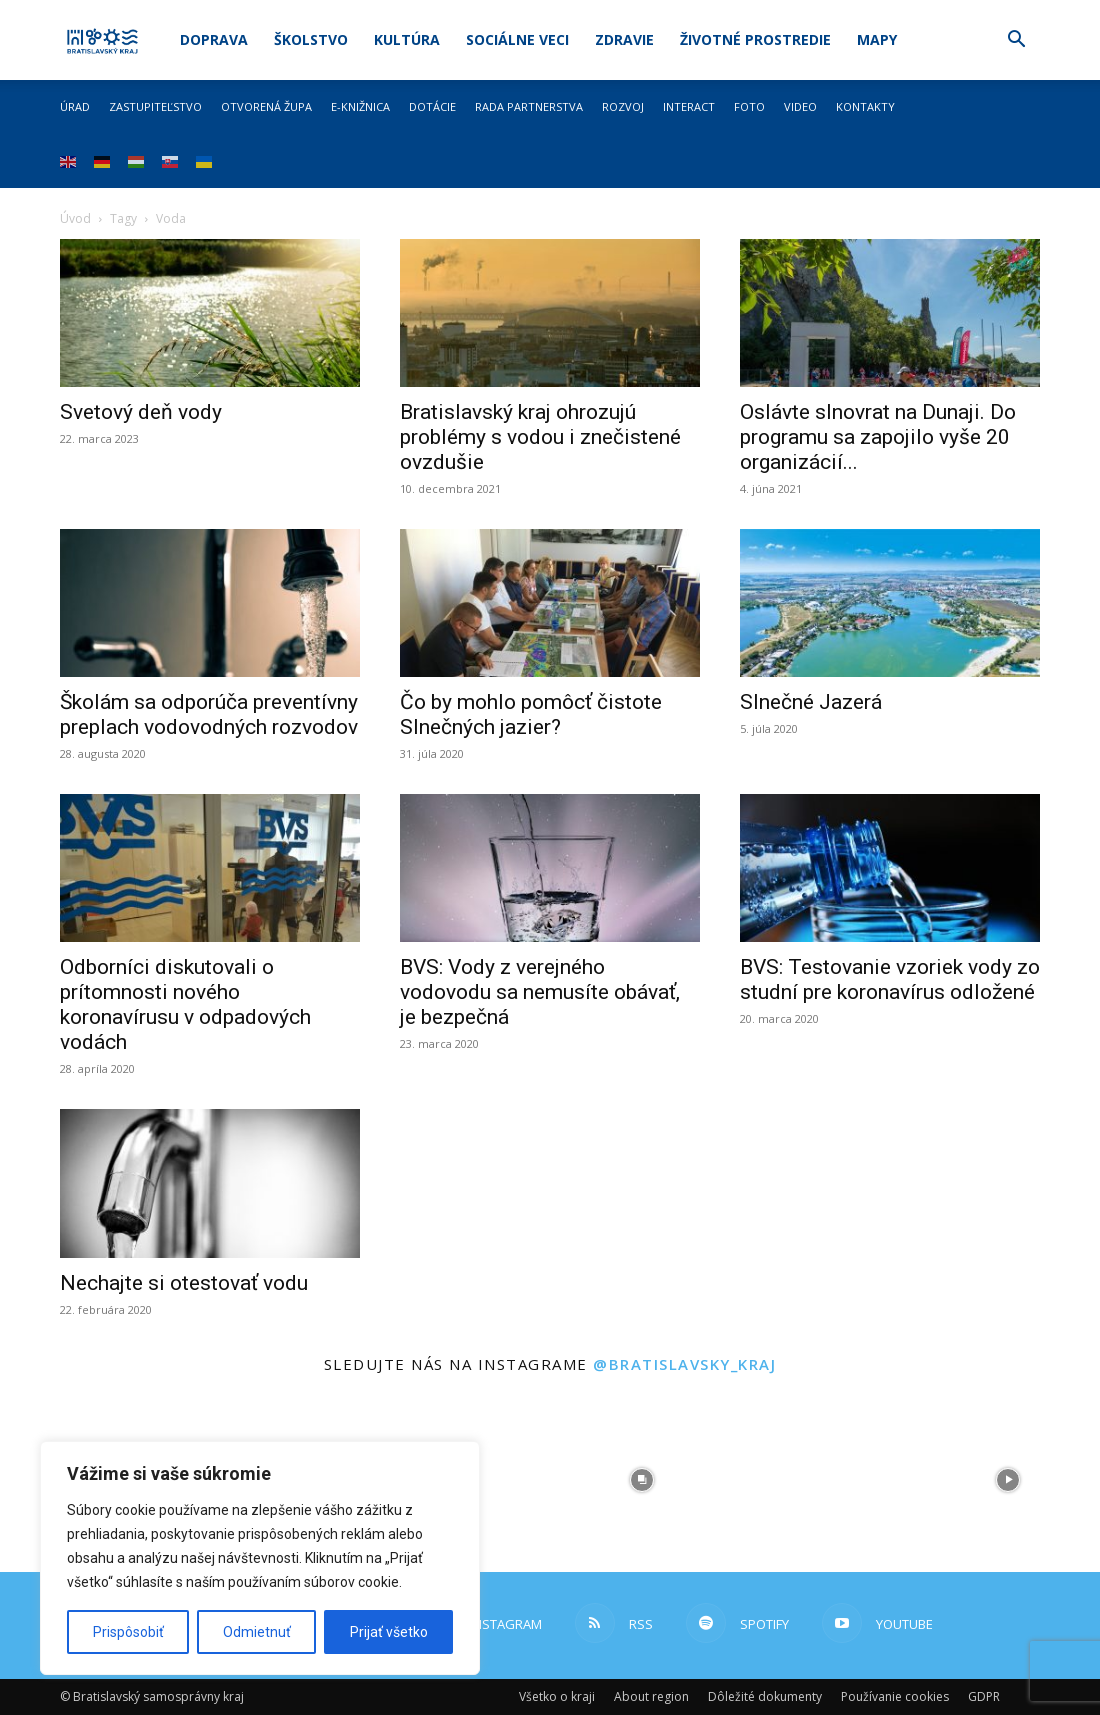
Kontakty (865, 106)
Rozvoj (623, 106)
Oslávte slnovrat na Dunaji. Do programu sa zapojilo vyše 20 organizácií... (878, 437)
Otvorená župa (266, 106)
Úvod (75, 218)
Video (800, 106)
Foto (749, 106)
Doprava (214, 39)
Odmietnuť (257, 1632)
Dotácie (432, 106)
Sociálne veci (517, 39)
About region (651, 1696)
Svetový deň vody (141, 412)
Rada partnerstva (529, 106)
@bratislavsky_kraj (684, 1364)
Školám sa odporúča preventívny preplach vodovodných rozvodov (209, 714)
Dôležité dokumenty (765, 1696)
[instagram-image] (641, 1480)
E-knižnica (360, 106)
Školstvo (311, 39)
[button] (1016, 41)
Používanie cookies (895, 1696)
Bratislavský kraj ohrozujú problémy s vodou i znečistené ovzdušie (540, 437)
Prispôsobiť (128, 1632)
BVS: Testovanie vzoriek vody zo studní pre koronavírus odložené (890, 979)
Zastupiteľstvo (155, 106)
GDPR (984, 1696)
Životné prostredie (755, 39)
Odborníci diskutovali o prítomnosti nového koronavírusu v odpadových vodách (185, 1004)
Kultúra (407, 39)
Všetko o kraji (557, 1696)
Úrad (75, 106)
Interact (689, 106)
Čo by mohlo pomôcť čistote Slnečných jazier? (531, 714)
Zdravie (624, 39)
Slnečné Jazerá (811, 702)
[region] (260, 1558)
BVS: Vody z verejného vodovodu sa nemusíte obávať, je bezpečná (540, 992)
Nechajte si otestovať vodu (184, 1283)
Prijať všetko (389, 1632)
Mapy (877, 39)
